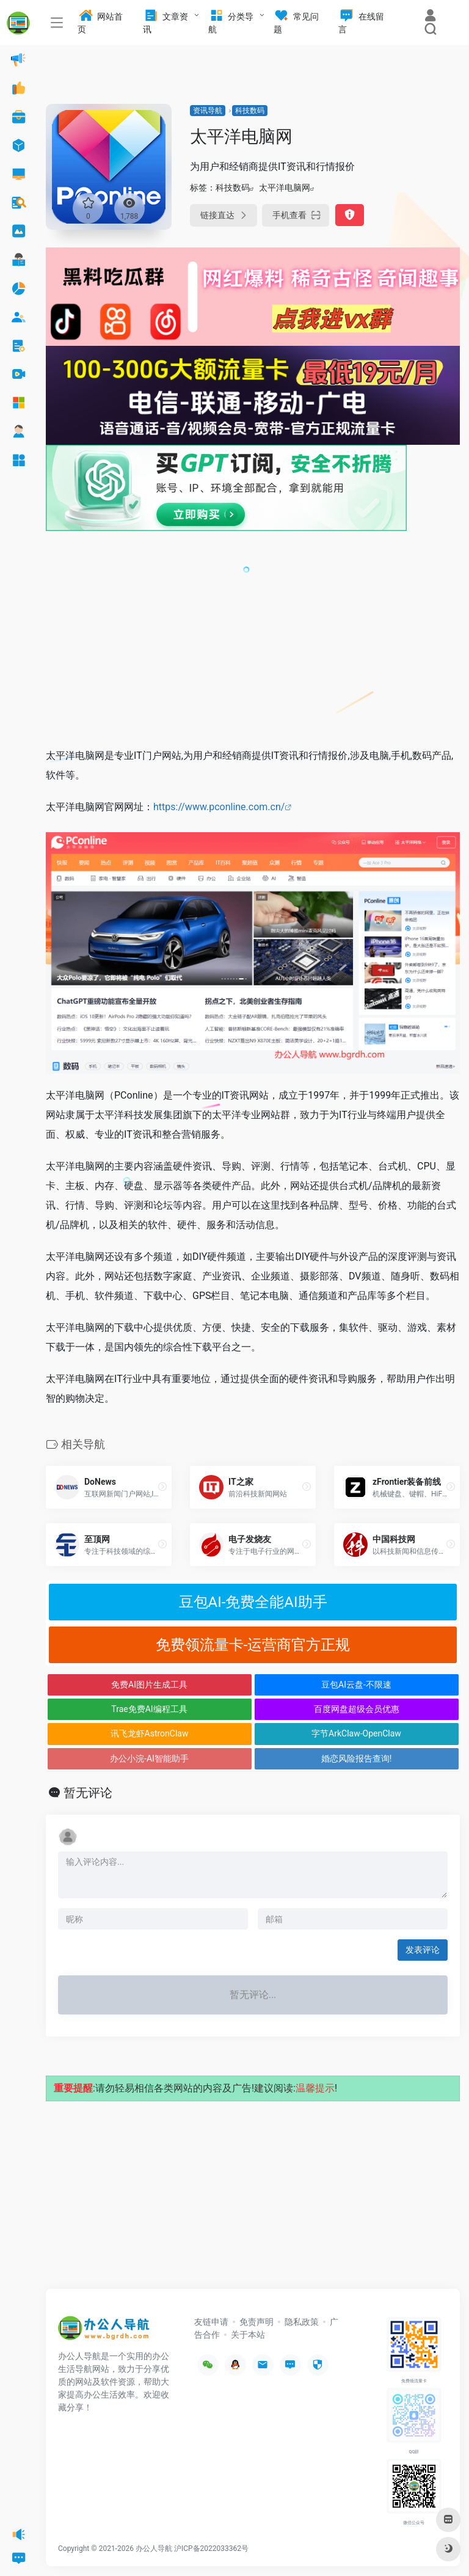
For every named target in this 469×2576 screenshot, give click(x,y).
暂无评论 (88, 1792)
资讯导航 (207, 110)
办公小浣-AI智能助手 (149, 1758)
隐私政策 (302, 2322)
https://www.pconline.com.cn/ (219, 807)
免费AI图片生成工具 (149, 1684)
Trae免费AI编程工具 (149, 1709)
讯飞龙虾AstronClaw (150, 1733)
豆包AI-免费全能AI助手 (253, 1602)
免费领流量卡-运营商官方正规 (253, 1644)
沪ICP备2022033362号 (211, 2548)
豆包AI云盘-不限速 (356, 1684)
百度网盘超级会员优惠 (356, 1709)
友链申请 (211, 2322)
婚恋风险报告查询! (356, 1758)
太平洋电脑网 (284, 187)
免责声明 (256, 2322)
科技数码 (249, 110)
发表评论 (422, 1950)
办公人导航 (154, 2548)
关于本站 (248, 2335)
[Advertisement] (253, 645)
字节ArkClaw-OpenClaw (356, 1733)
